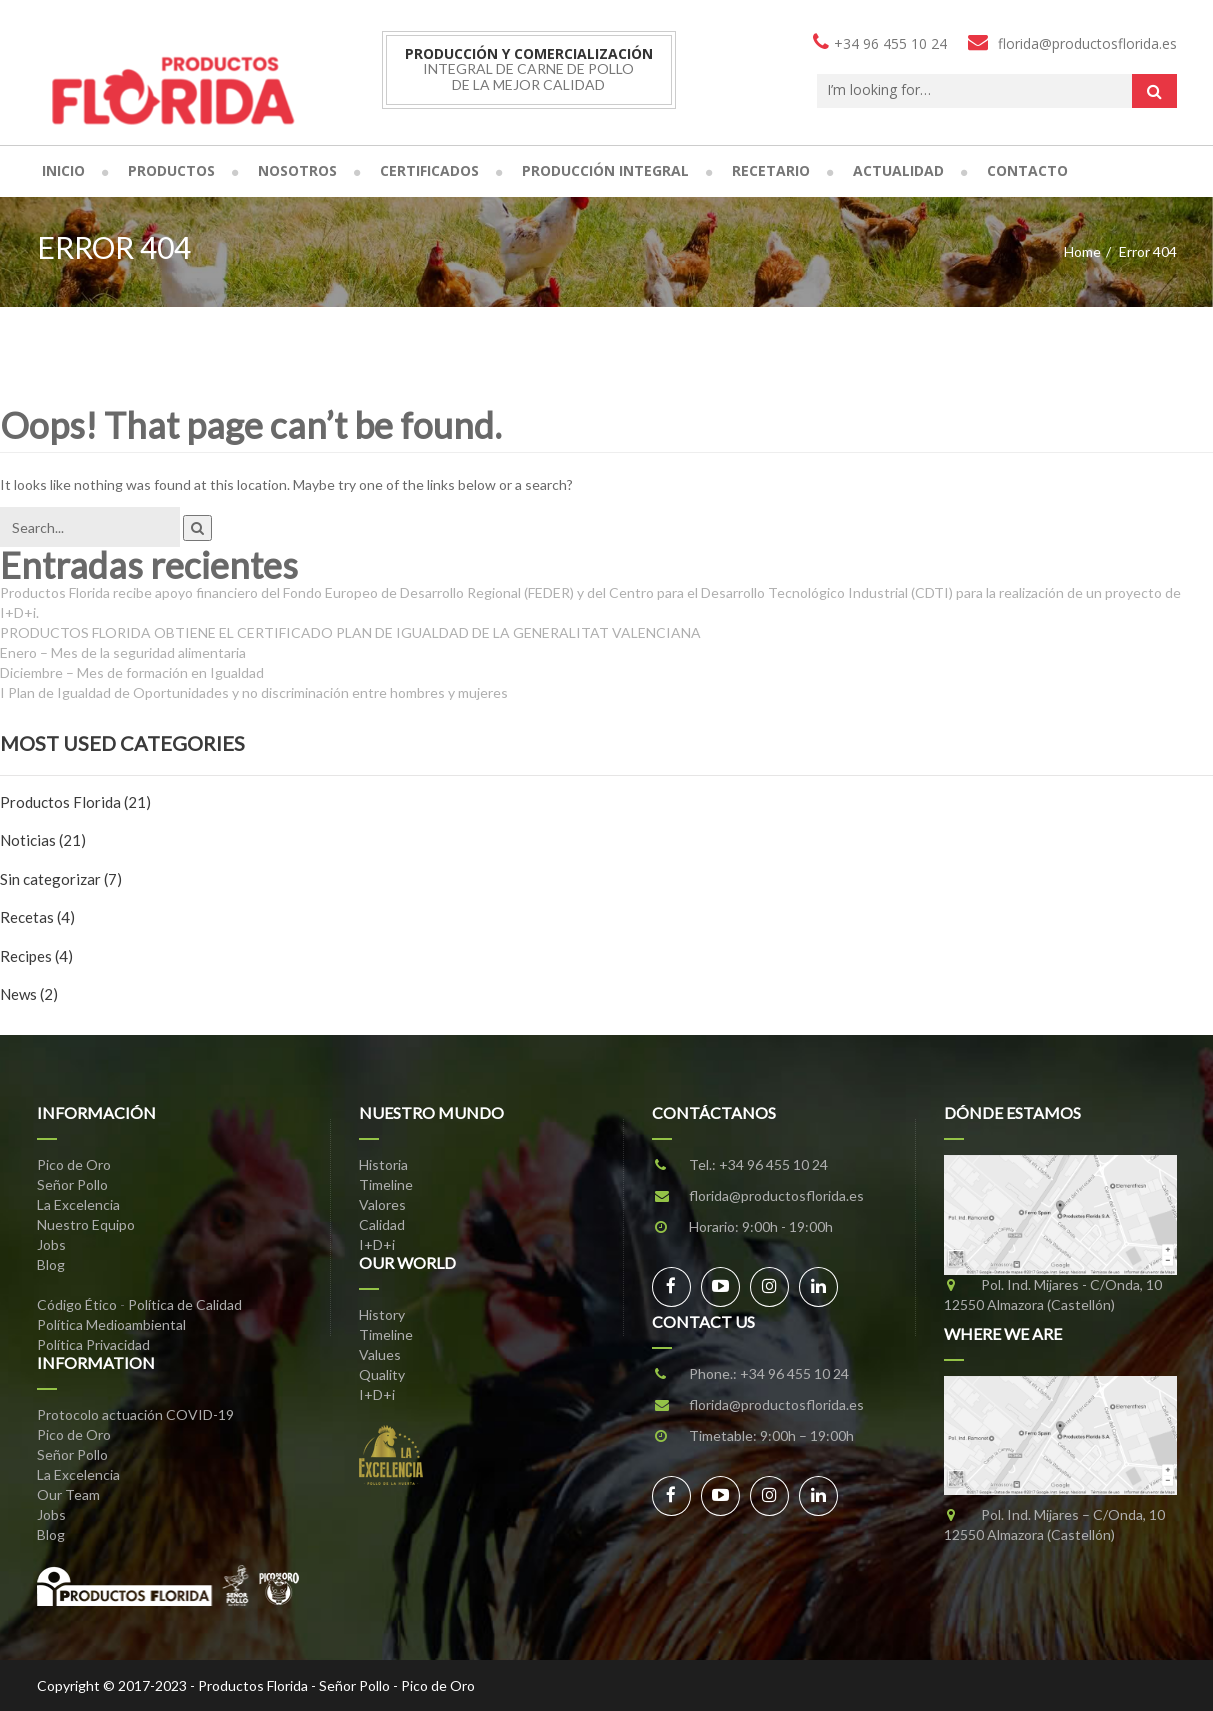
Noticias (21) (43, 840)
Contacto (1027, 170)
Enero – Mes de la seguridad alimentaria (123, 652)
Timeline (386, 1184)
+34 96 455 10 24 (773, 1164)
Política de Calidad (185, 1304)
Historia (383, 1164)
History (382, 1314)
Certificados (429, 170)
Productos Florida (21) (75, 802)
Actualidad (898, 170)
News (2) (29, 994)
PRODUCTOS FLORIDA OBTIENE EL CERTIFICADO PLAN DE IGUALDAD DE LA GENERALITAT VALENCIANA (350, 632)
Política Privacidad (93, 1344)
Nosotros (297, 170)
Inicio (63, 170)
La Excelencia (78, 1204)
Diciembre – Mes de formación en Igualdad (132, 672)
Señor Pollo (72, 1184)
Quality (382, 1374)
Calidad (382, 1224)
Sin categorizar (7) (61, 879)
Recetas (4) (37, 917)
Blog (51, 1264)
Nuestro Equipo (86, 1224)
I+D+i (377, 1244)
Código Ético (77, 1304)
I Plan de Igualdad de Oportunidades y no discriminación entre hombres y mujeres (254, 692)
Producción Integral (605, 170)
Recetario (771, 170)
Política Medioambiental (111, 1324)
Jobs (51, 1244)
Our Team (68, 1494)
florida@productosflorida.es (776, 1195)
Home (1082, 251)
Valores (382, 1204)
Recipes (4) (36, 956)
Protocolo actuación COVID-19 (135, 1414)
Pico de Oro (74, 1164)
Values (380, 1354)
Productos (171, 170)
